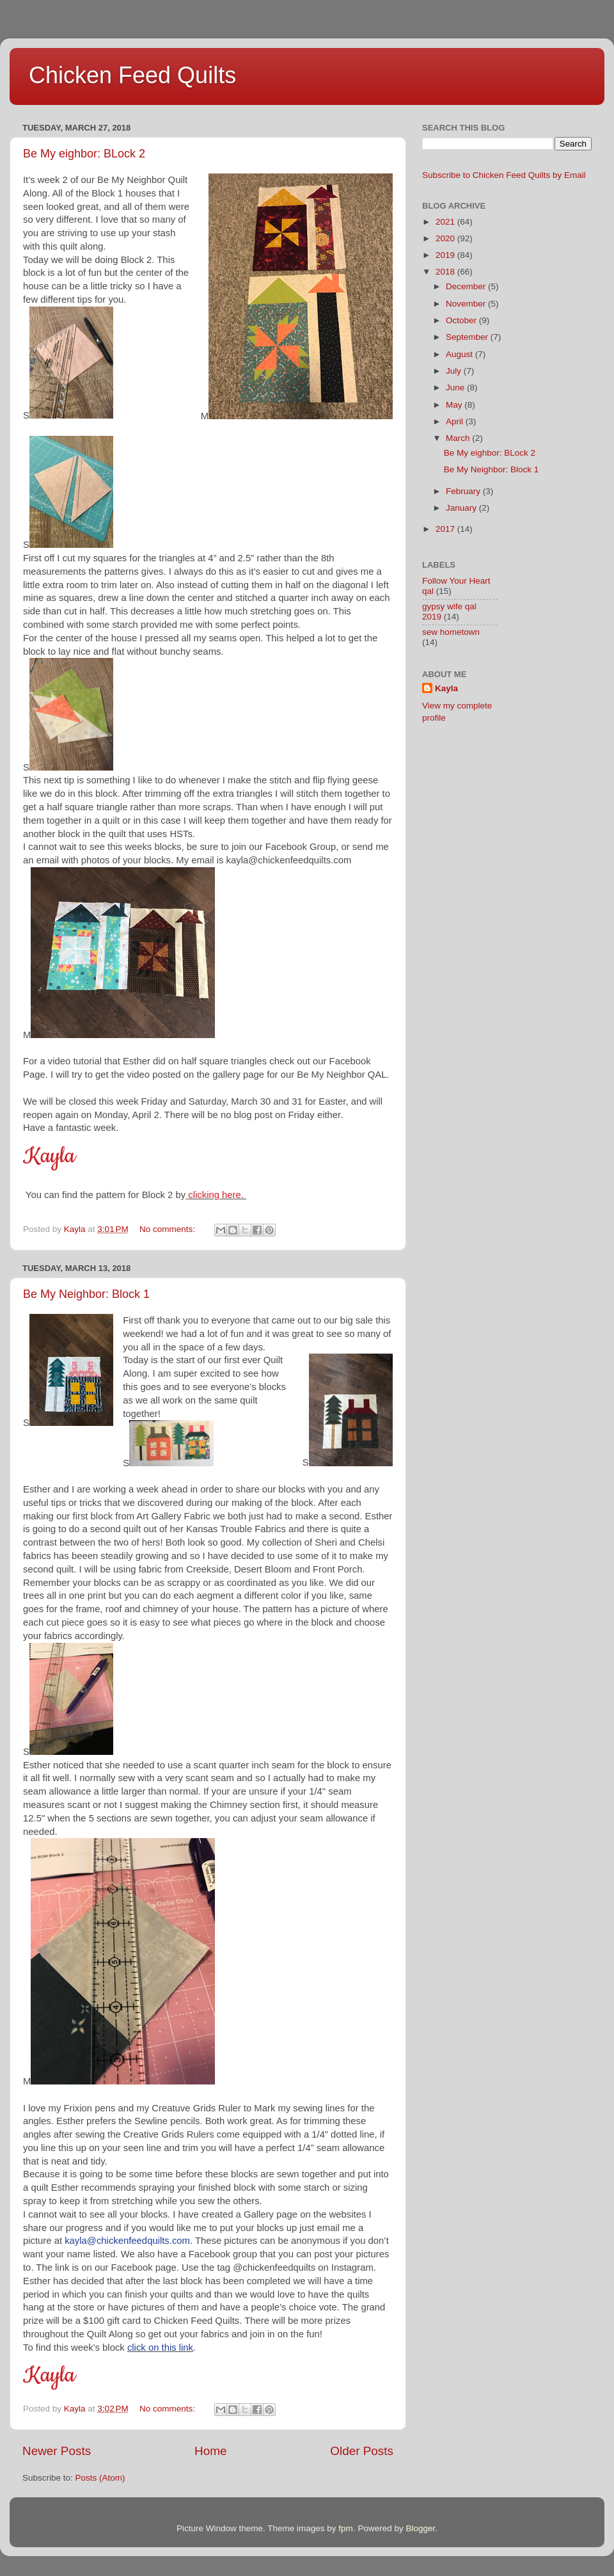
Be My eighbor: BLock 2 (84, 153)
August (460, 354)
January (462, 508)
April (456, 421)
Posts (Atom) (100, 2478)
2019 (446, 255)
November (467, 303)
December (467, 286)
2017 (446, 529)
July (455, 371)
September (468, 337)
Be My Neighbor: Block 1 (86, 1294)
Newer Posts (56, 2451)
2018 (446, 271)
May (455, 405)
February (464, 491)
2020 (446, 238)
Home (210, 2451)
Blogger (420, 2528)
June (456, 387)
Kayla (446, 688)
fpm (345, 2528)
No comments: (168, 1229)
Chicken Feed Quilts (132, 75)
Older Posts (361, 2451)
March (459, 438)
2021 (446, 222)
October (462, 320)
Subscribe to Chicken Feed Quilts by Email (504, 175)
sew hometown (451, 632)
